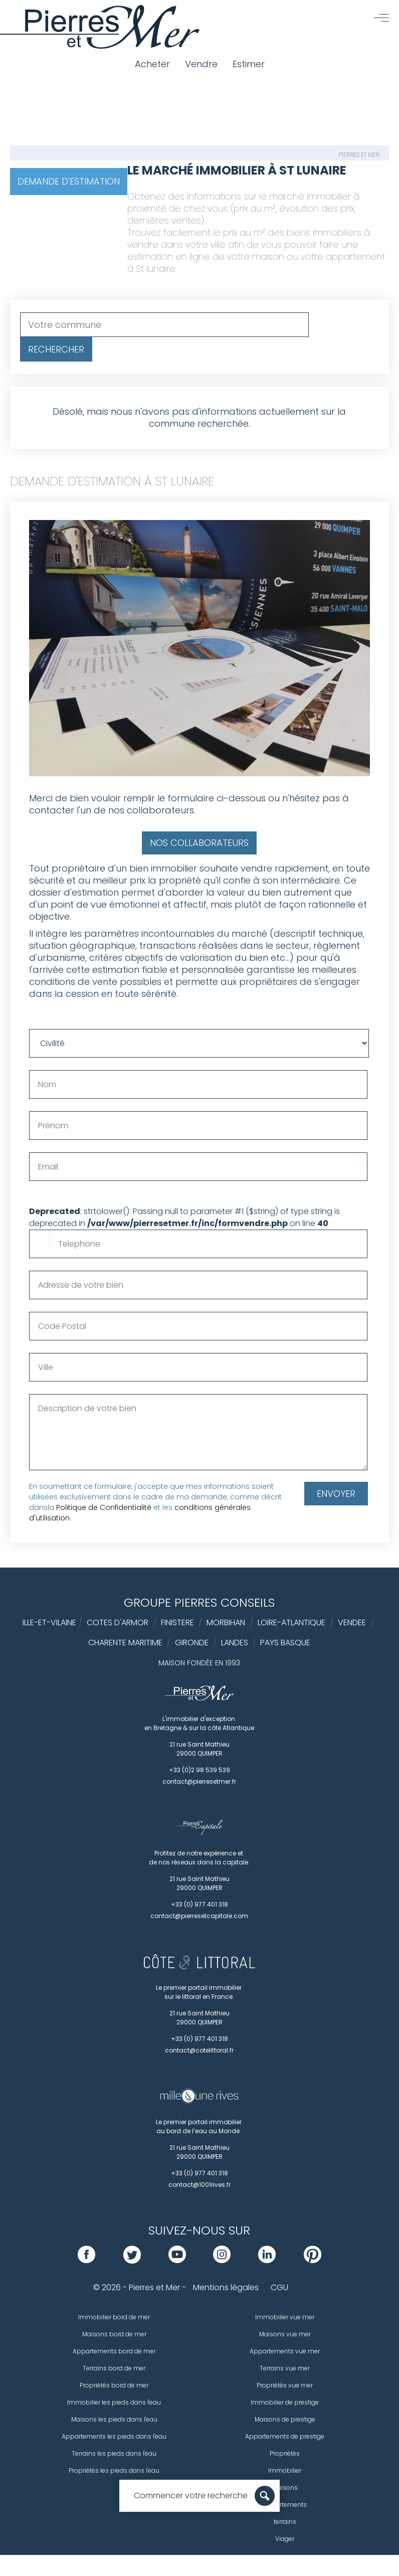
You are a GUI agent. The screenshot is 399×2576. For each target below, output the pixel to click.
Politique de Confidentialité (103, 1507)
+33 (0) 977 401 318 (199, 1904)
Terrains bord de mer (114, 2368)
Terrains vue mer (285, 2368)
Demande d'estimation (69, 181)
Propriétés (285, 2453)
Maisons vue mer (285, 2334)
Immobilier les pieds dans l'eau (114, 2402)
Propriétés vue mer (285, 2385)
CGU (279, 2287)
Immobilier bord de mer (114, 2317)
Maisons (285, 2487)
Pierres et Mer (358, 154)
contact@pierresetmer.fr (199, 1781)
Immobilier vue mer (284, 2317)
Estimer (249, 64)
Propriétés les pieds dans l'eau (114, 2470)
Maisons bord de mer (114, 2334)
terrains (285, 2521)
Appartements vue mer (285, 2351)
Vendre (201, 64)
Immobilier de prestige (285, 2402)
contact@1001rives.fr (199, 2184)
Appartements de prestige (284, 2436)
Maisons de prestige (285, 2419)
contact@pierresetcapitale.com (199, 1916)
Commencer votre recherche (191, 2495)
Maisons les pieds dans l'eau (114, 2419)
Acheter (152, 64)
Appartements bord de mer (114, 2351)
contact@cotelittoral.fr (199, 2050)
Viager (284, 2538)
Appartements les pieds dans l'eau (114, 2436)
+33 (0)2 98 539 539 (199, 1770)
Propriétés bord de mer (114, 2385)
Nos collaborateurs (199, 842)
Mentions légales (226, 2287)
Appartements (285, 2504)
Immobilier (284, 2470)
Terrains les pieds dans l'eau (114, 2453)
